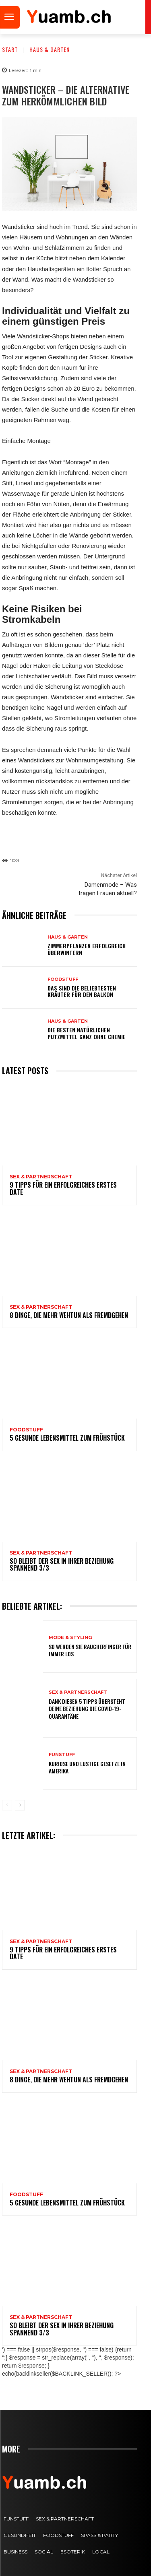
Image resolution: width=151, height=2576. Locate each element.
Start (10, 49)
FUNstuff (62, 1754)
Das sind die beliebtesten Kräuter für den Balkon (82, 991)
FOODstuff (63, 979)
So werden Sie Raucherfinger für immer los (90, 1650)
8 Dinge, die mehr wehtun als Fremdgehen (69, 1315)
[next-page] (20, 1805)
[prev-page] (7, 1805)
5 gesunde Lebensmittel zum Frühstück (67, 1438)
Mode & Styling (70, 1637)
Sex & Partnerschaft (41, 1176)
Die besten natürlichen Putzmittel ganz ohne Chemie (87, 1033)
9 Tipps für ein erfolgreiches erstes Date (63, 1188)
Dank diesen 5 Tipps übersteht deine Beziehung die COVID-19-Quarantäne (87, 1708)
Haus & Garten (49, 49)
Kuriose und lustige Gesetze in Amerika (87, 1767)
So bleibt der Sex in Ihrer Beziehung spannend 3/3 (62, 1564)
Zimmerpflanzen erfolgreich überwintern (87, 949)
